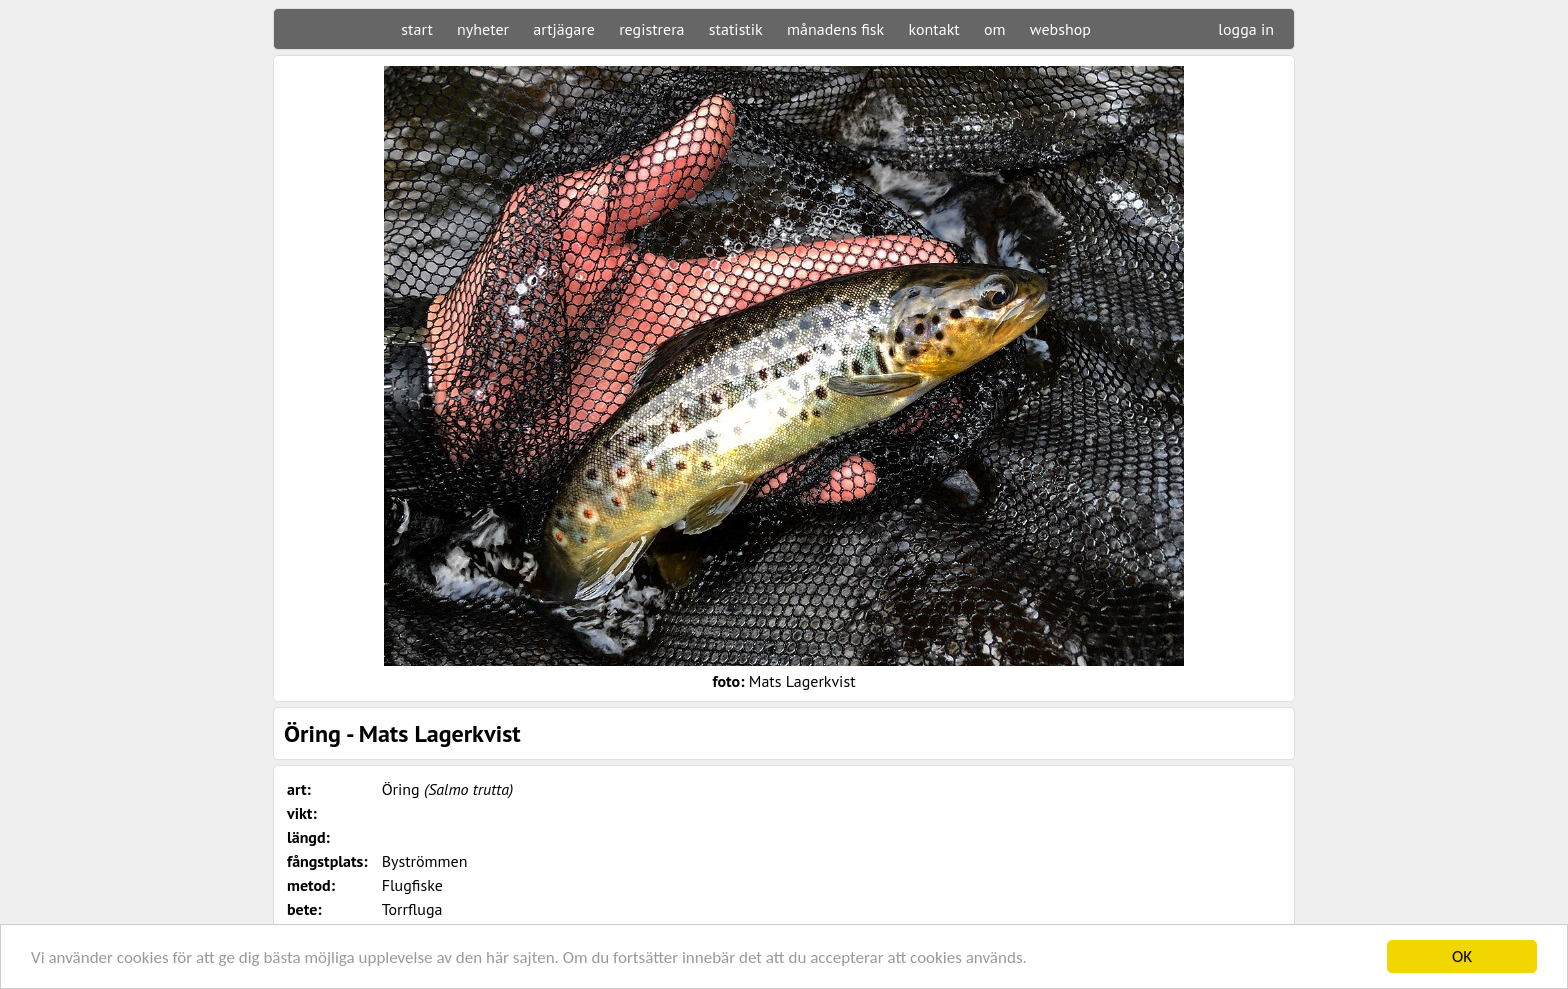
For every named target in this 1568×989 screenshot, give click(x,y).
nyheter (483, 29)
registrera (651, 29)
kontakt (933, 29)
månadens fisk (835, 29)
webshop (1060, 29)
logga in (1246, 29)
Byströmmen (425, 861)
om (995, 29)
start (416, 29)
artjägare (564, 29)
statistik (736, 29)
